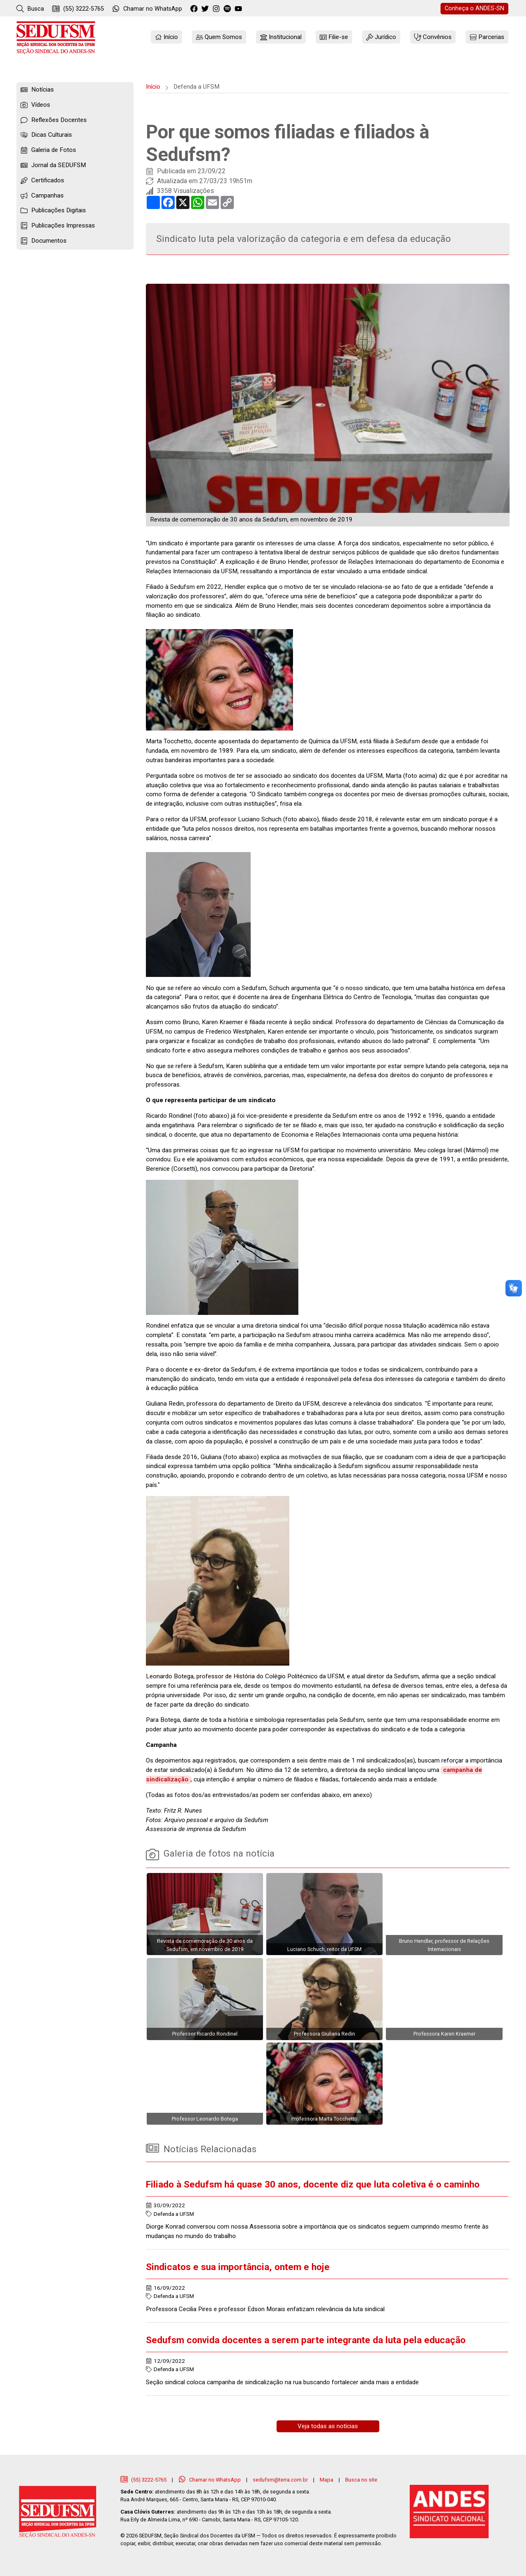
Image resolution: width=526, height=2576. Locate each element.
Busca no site (361, 2480)
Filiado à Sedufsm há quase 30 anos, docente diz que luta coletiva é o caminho (313, 2184)
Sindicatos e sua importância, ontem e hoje (238, 2267)
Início (153, 86)
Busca (30, 8)
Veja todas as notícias (328, 2426)
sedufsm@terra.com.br (280, 2480)
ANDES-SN (474, 8)
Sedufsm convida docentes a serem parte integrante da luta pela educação (306, 2340)
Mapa (326, 2480)
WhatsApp (147, 8)
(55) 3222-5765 (78, 8)
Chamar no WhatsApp (210, 2480)
